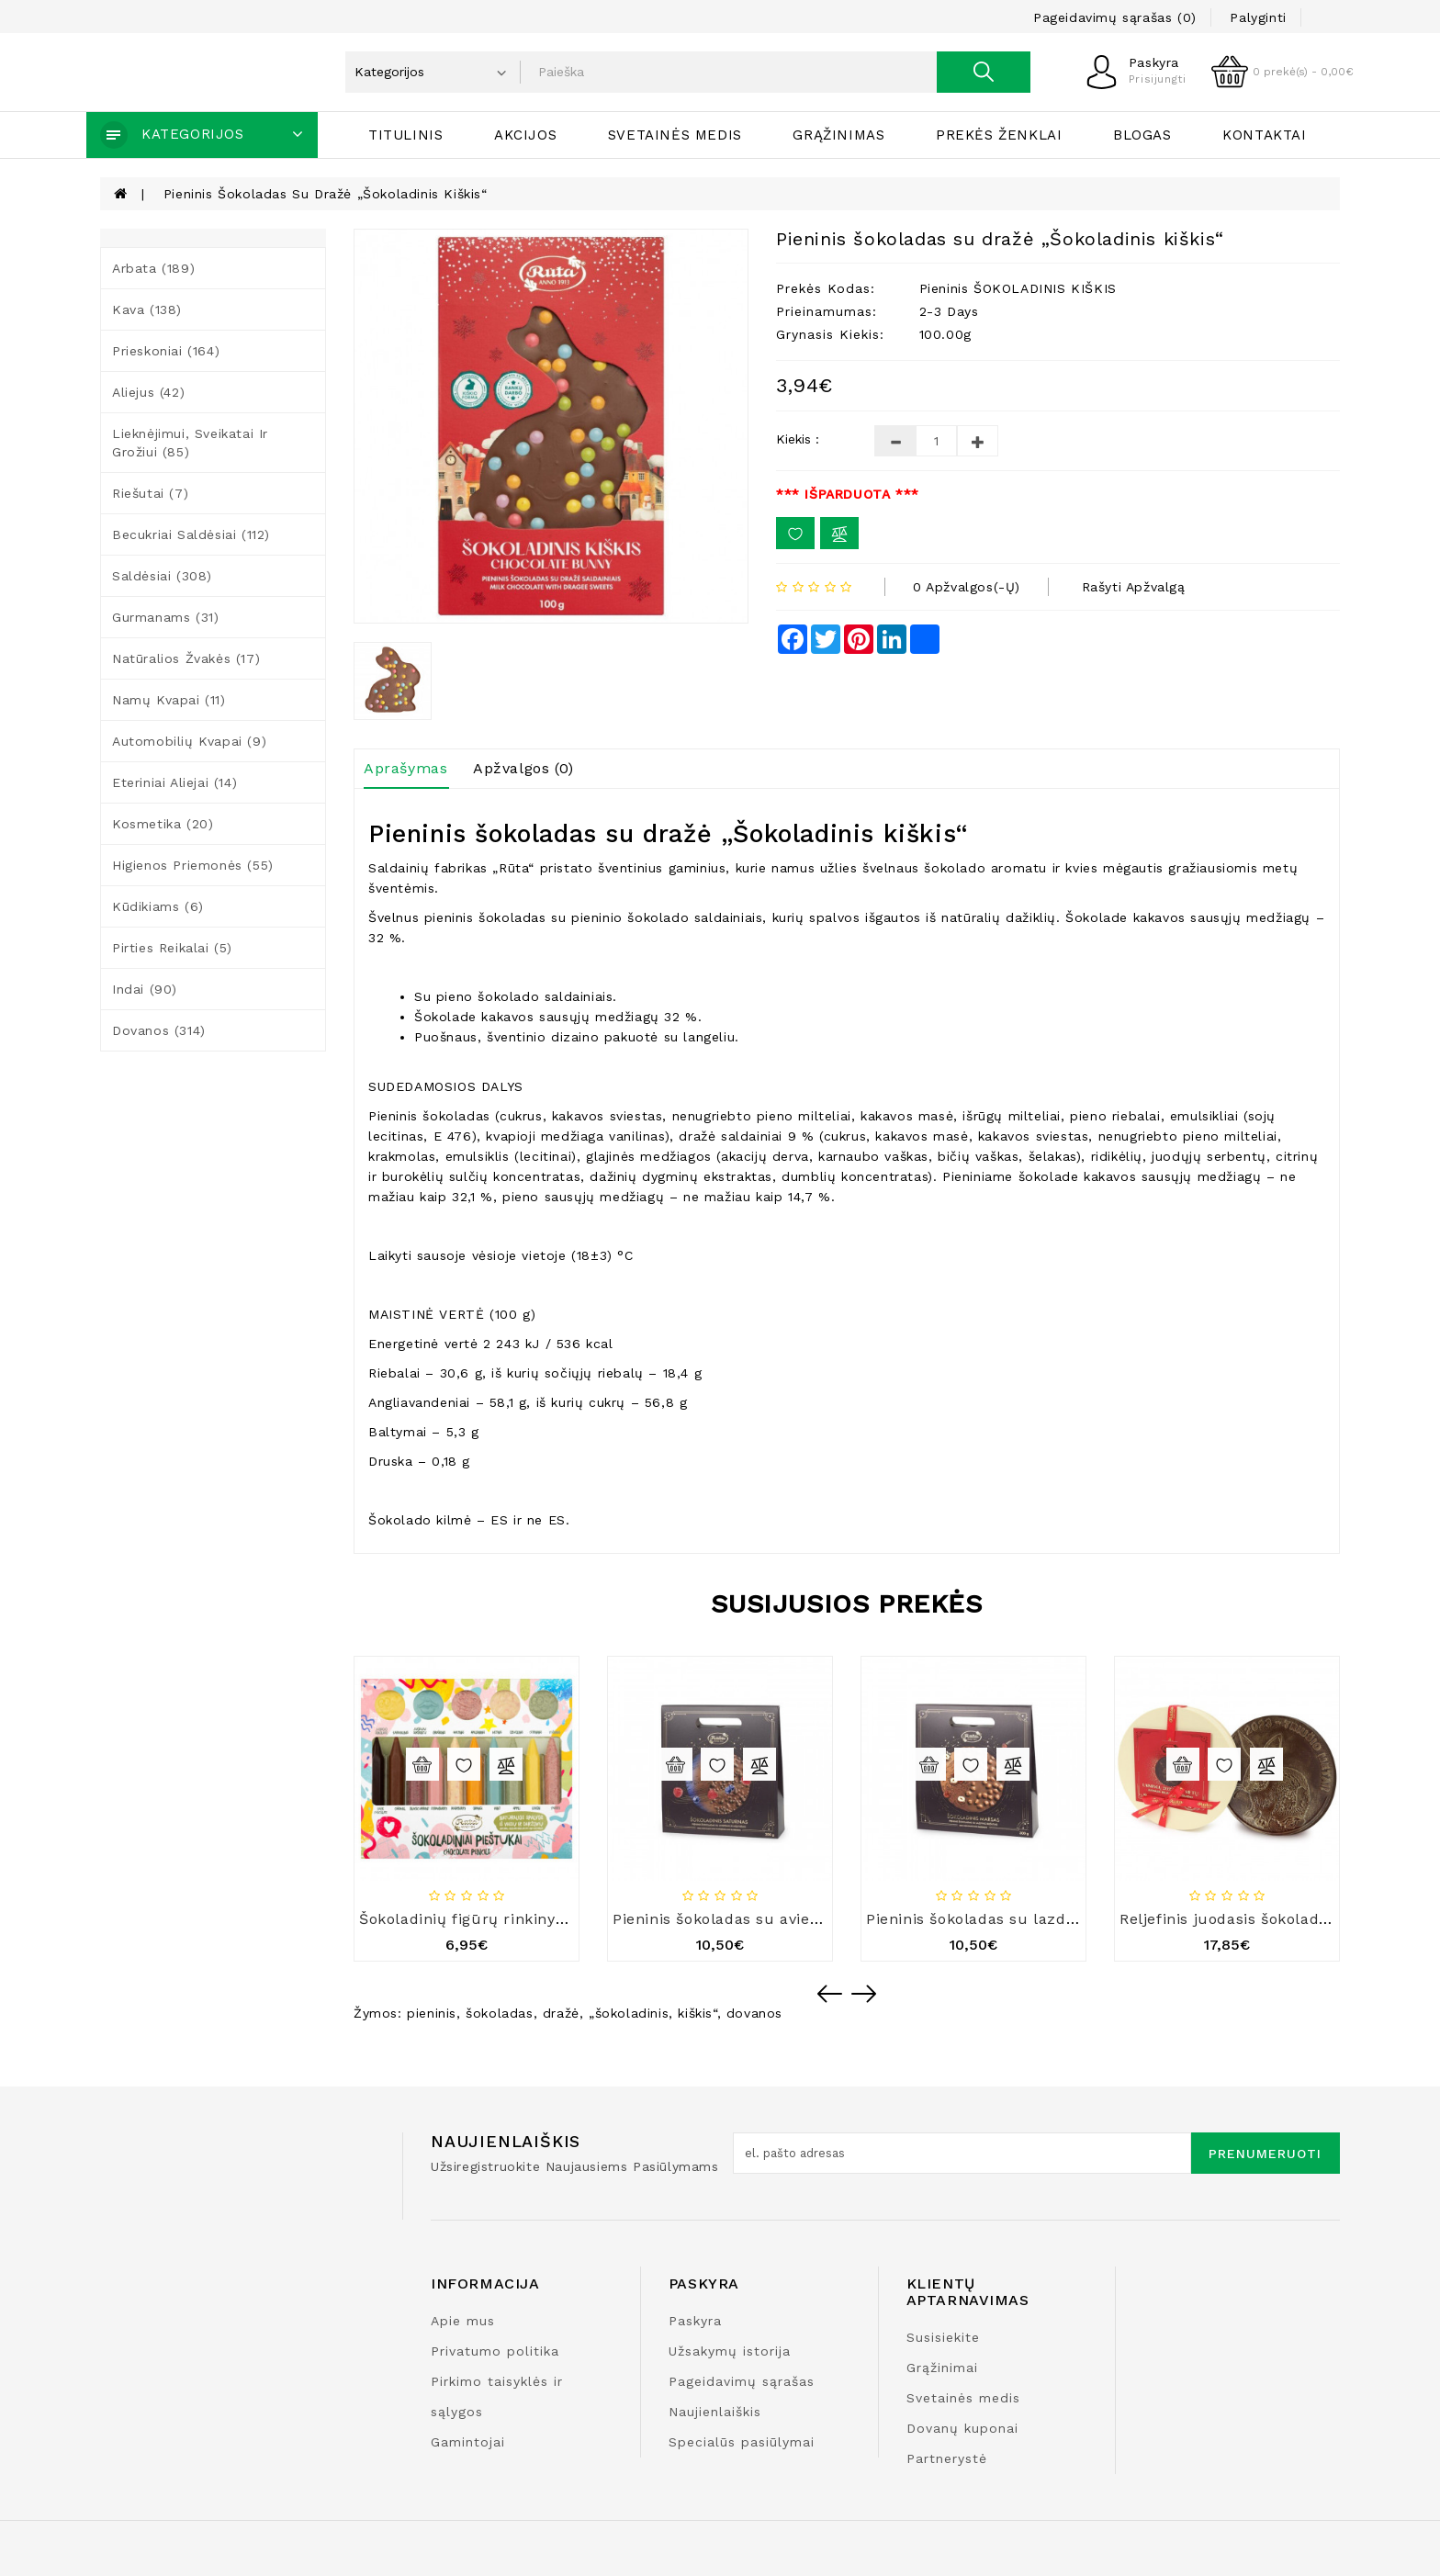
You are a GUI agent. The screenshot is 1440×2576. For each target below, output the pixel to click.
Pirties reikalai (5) (172, 947)
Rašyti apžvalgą (1134, 586)
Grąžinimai (942, 2367)
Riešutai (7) (150, 493)
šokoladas (499, 2013)
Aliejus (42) (148, 392)
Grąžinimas (838, 135)
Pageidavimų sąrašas (742, 2381)
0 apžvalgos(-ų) (966, 586)
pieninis (431, 2013)
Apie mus (463, 2320)
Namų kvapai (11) (169, 699)
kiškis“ (697, 2013)
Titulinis (405, 135)
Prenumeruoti (1265, 2153)
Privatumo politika (495, 2351)
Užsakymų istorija (730, 2351)
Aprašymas (405, 768)
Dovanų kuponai (962, 2428)
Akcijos (525, 135)
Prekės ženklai (999, 135)
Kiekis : (797, 439)
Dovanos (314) (159, 1030)
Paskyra (695, 2320)
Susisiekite (943, 2337)
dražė (561, 2013)
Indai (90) (144, 989)
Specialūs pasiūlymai (742, 2442)
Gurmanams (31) (165, 617)
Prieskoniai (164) (165, 350)
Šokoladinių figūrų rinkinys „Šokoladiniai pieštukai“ (553, 1919)
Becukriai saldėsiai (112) (191, 534)
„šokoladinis (629, 2013)
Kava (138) (147, 309)
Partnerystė (946, 2458)
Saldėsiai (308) (162, 575)
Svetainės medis (675, 135)
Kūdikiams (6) (158, 906)
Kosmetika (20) (162, 823)
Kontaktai (1264, 135)
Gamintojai (468, 2442)
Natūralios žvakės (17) (186, 658)
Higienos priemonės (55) (193, 865)
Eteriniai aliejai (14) (174, 782)
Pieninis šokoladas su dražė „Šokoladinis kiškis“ (325, 193)
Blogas (1142, 135)
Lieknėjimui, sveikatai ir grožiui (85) (190, 442)
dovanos (754, 2013)
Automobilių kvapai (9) (189, 741)
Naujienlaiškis (715, 2411)
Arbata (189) (153, 268)
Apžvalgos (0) (523, 768)
